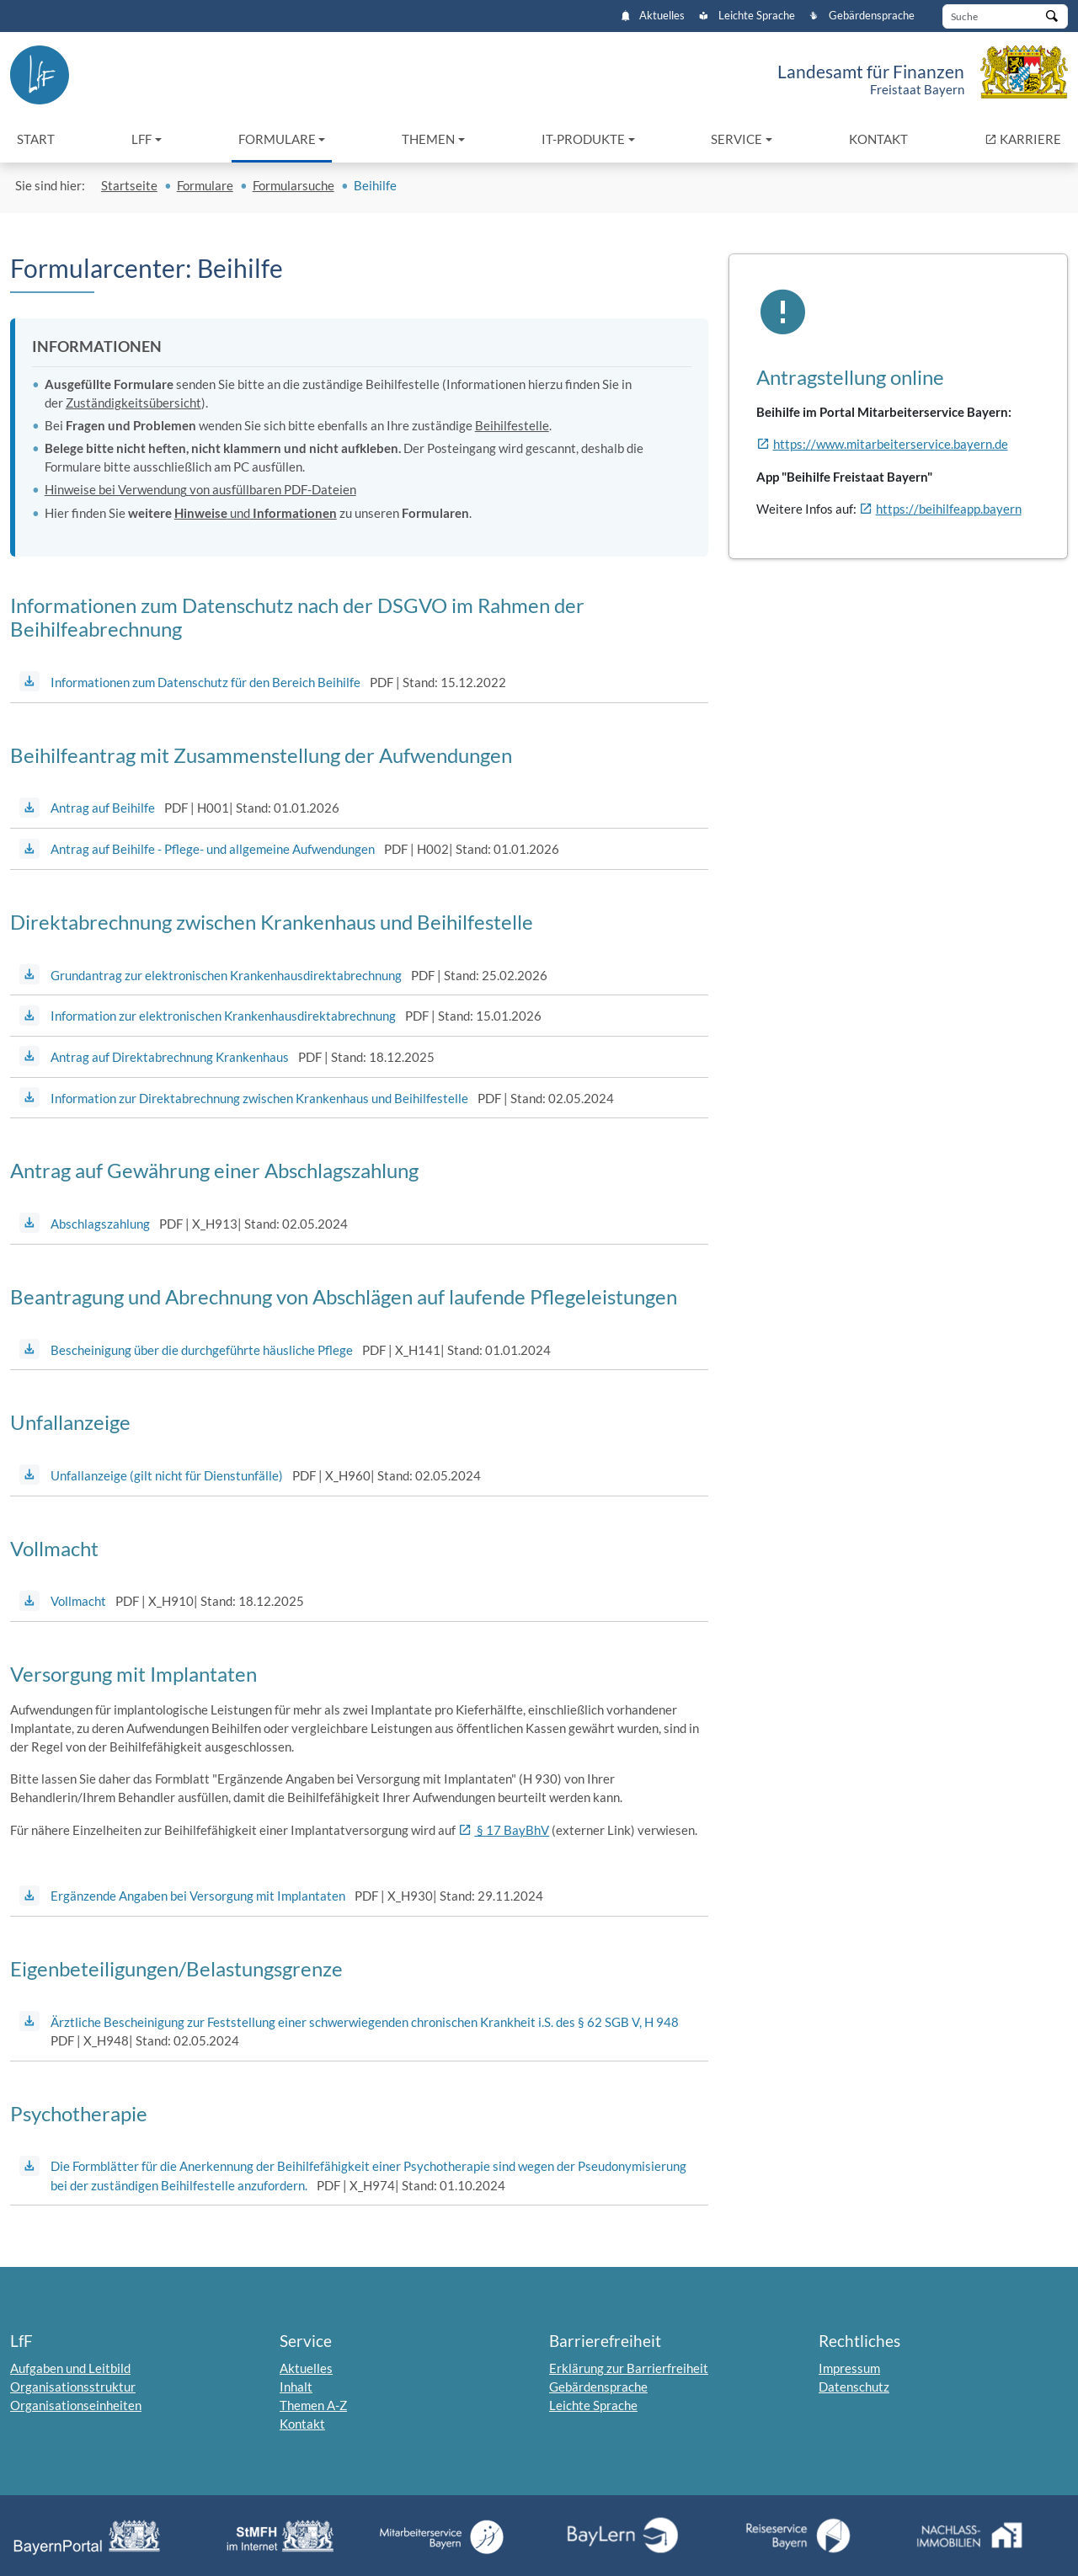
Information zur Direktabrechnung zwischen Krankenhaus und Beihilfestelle (259, 1098)
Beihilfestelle (512, 425)
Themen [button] (428, 139)
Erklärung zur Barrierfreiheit (628, 2368)
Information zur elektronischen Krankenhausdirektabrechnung (223, 1015)
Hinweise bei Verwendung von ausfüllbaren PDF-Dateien (200, 489)
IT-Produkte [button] (583, 139)
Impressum (849, 2368)
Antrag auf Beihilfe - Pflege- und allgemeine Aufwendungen (213, 848)
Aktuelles (653, 15)
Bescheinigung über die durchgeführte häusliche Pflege (202, 1349)
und (255, 512)
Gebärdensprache (861, 15)
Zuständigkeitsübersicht (133, 402)
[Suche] (1005, 16)
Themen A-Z (313, 2405)
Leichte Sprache (746, 15)
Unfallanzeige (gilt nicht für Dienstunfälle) (167, 1475)
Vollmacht (78, 1600)
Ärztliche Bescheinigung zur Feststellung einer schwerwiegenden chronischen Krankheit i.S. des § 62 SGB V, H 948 (365, 2021)
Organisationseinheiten (75, 2405)
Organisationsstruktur (73, 2386)
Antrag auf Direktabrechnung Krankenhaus (170, 1056)
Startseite (129, 185)
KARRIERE (1026, 138)
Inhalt (296, 2386)
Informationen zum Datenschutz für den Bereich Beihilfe (205, 682)
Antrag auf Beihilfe (103, 807)
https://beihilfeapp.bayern (949, 508)
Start (36, 139)
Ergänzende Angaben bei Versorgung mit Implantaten (198, 1895)
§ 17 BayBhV (511, 1829)
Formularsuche (293, 185)
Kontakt (878, 139)
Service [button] (736, 139)
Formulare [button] (277, 139)
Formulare (205, 185)
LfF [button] (141, 139)
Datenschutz (854, 2386)
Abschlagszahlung (100, 1223)
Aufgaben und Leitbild (70, 2368)
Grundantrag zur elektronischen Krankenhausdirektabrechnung (226, 975)
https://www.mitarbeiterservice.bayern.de (890, 443)
